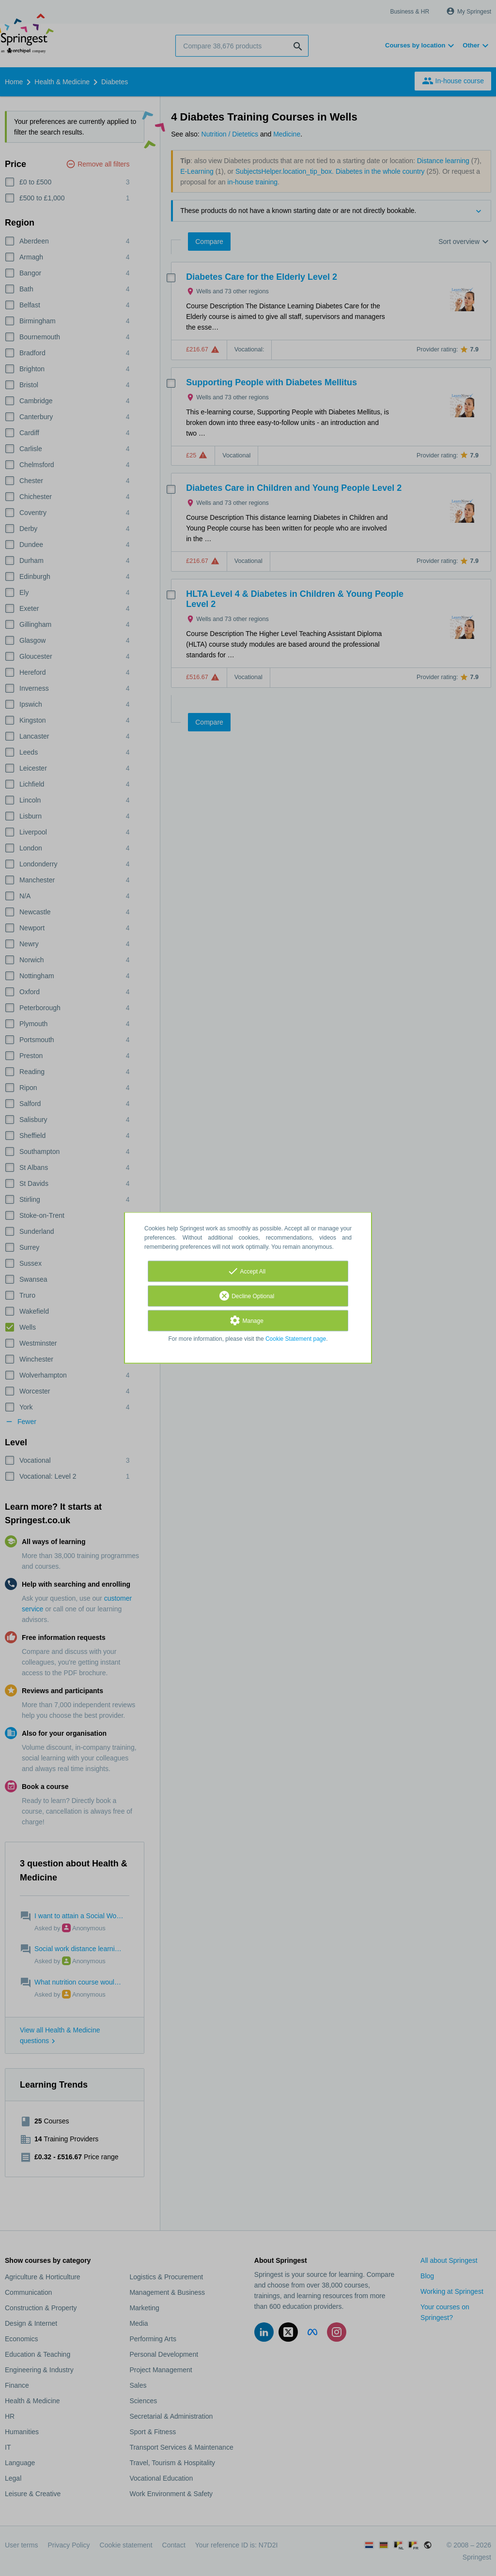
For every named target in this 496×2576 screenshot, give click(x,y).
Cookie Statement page (295, 1339)
